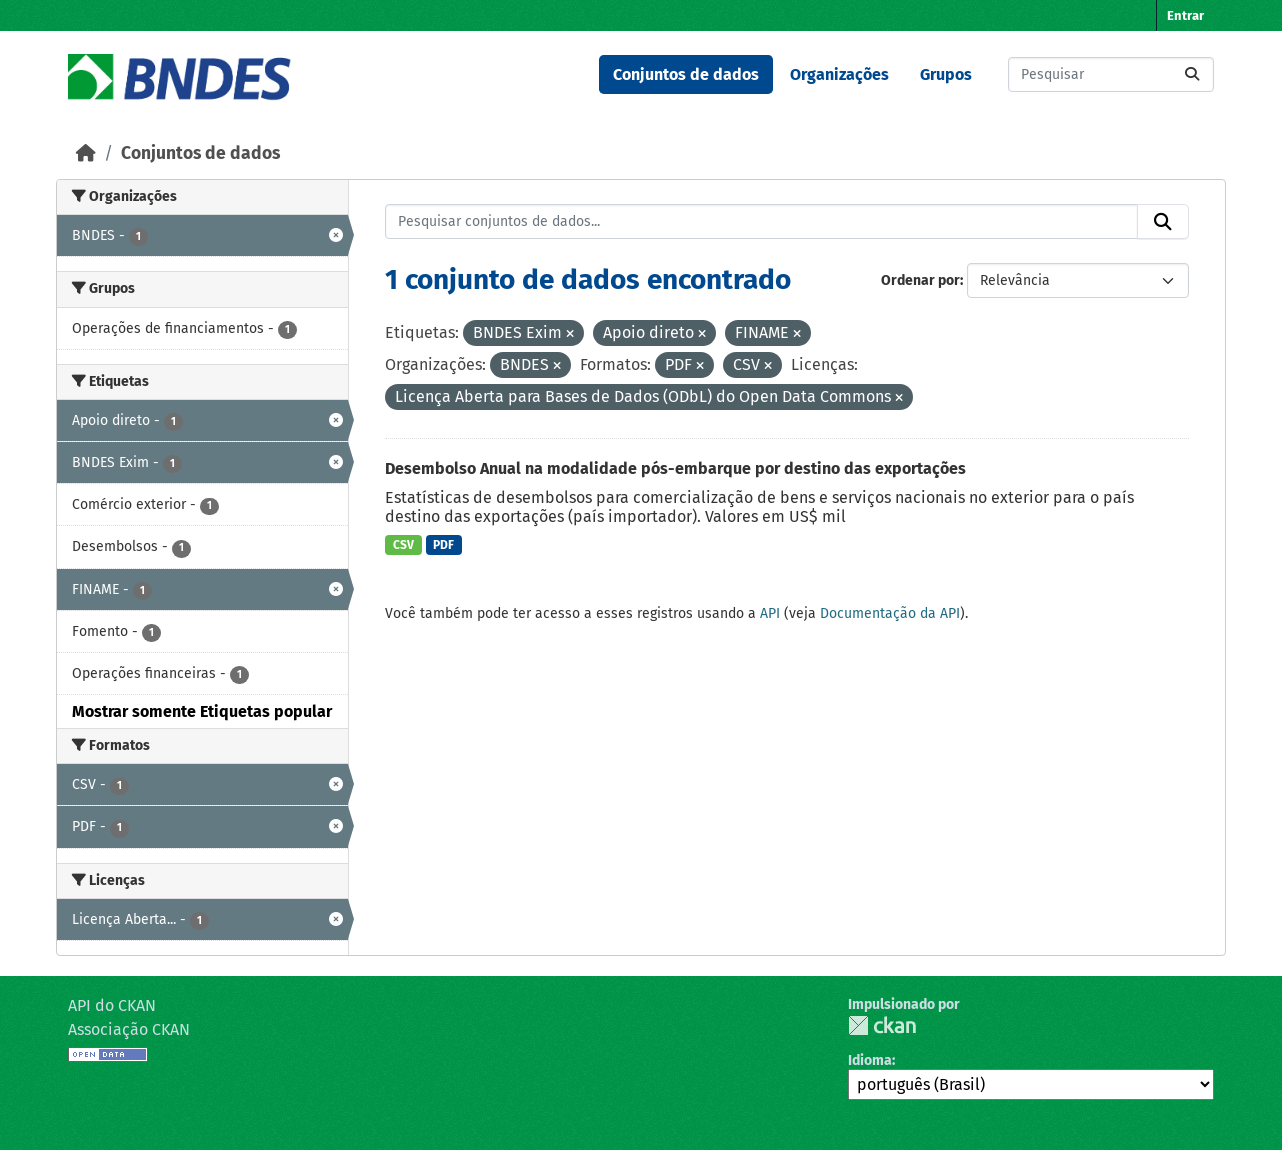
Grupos (946, 74)
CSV (403, 545)
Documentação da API (890, 613)
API (770, 613)
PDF (443, 545)
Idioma (870, 1060)
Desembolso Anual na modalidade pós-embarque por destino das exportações (675, 468)
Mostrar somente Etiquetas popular (202, 711)
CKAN (882, 1025)
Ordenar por (920, 280)
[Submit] (1192, 74)
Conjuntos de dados (686, 74)
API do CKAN (112, 1005)
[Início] (86, 153)
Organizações (839, 74)
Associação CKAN (129, 1029)
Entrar (1185, 15)
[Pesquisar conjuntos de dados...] (1111, 74)
